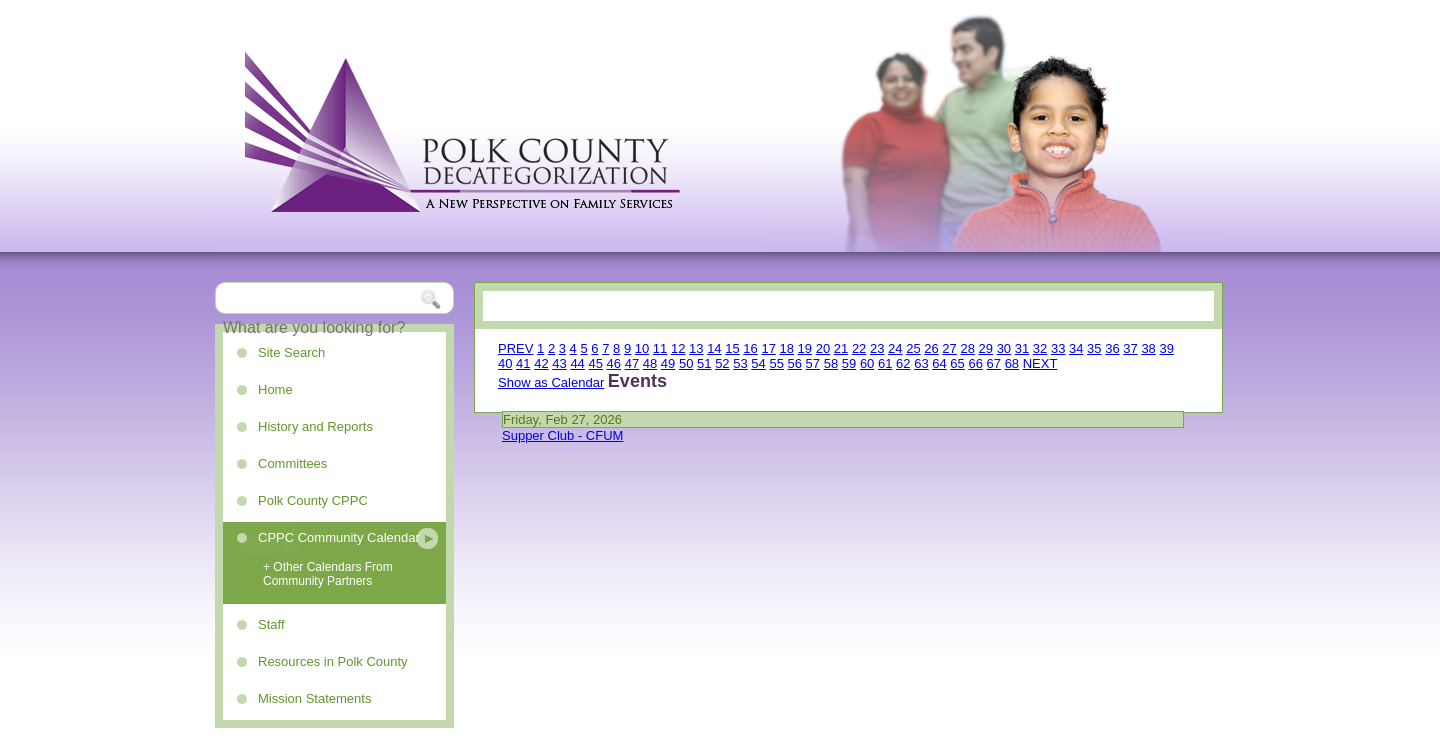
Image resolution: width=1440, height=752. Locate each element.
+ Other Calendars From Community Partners (328, 574)
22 (859, 348)
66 (975, 363)
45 (595, 363)
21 (841, 348)
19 (805, 348)
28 (967, 348)
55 (776, 363)
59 (849, 363)
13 (696, 348)
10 (642, 348)
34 (1076, 348)
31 (1022, 348)
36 (1112, 348)
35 (1094, 348)
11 (660, 348)
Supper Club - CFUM (562, 435)
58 (831, 363)
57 (813, 363)
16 (750, 348)
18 (787, 348)
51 (704, 363)
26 (931, 348)
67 (994, 363)
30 (1004, 348)
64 (939, 363)
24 (895, 348)
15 (732, 348)
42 (541, 363)
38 (1148, 348)
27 (949, 348)
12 (678, 348)
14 (714, 348)
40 (505, 363)
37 (1130, 348)
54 (758, 363)
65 (957, 363)
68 (1012, 363)
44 (577, 363)
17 (768, 348)
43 (559, 363)
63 (921, 363)
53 (740, 363)
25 (913, 348)
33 (1058, 348)
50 (686, 363)
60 (867, 363)
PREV (515, 348)
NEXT (1040, 363)
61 (885, 363)
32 (1040, 348)
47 (632, 363)
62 (903, 363)
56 (795, 363)
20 (823, 348)
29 (986, 348)
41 (523, 363)
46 (614, 363)
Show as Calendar (551, 382)
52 (722, 363)
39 (1166, 348)
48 (650, 363)
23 (877, 348)
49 (668, 363)
